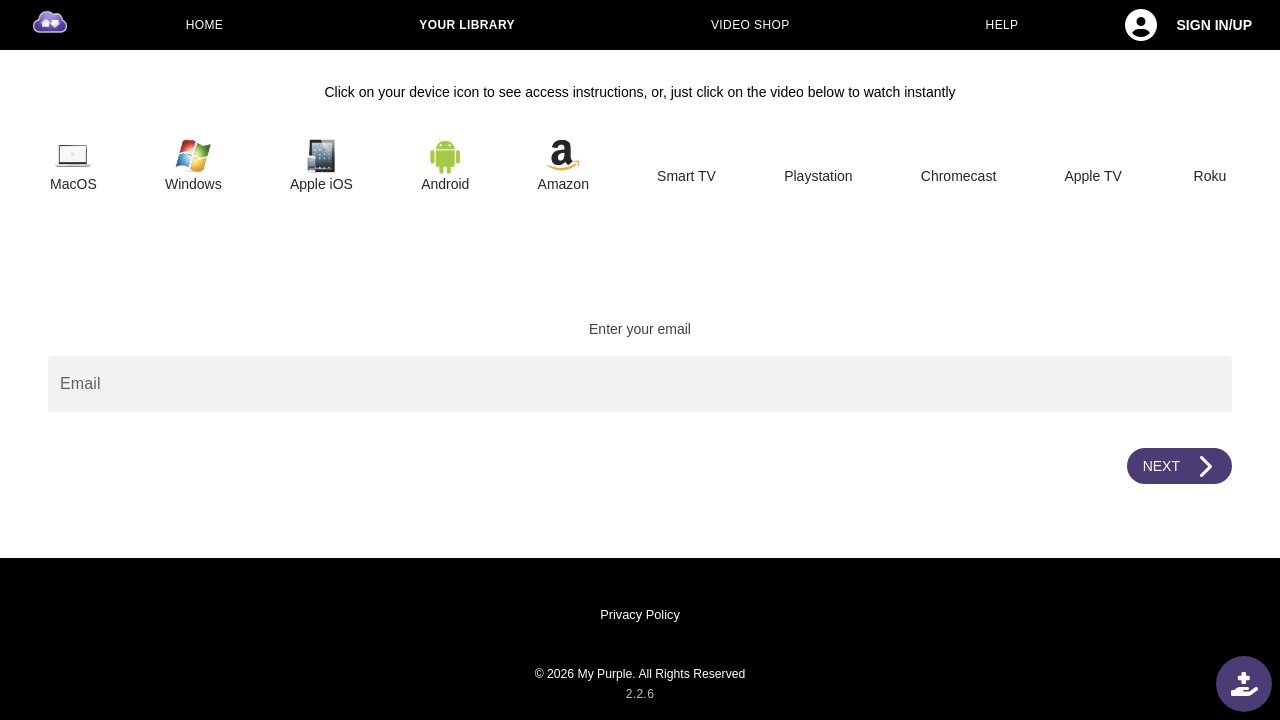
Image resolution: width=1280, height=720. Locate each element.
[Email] (640, 384)
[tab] (73, 166)
